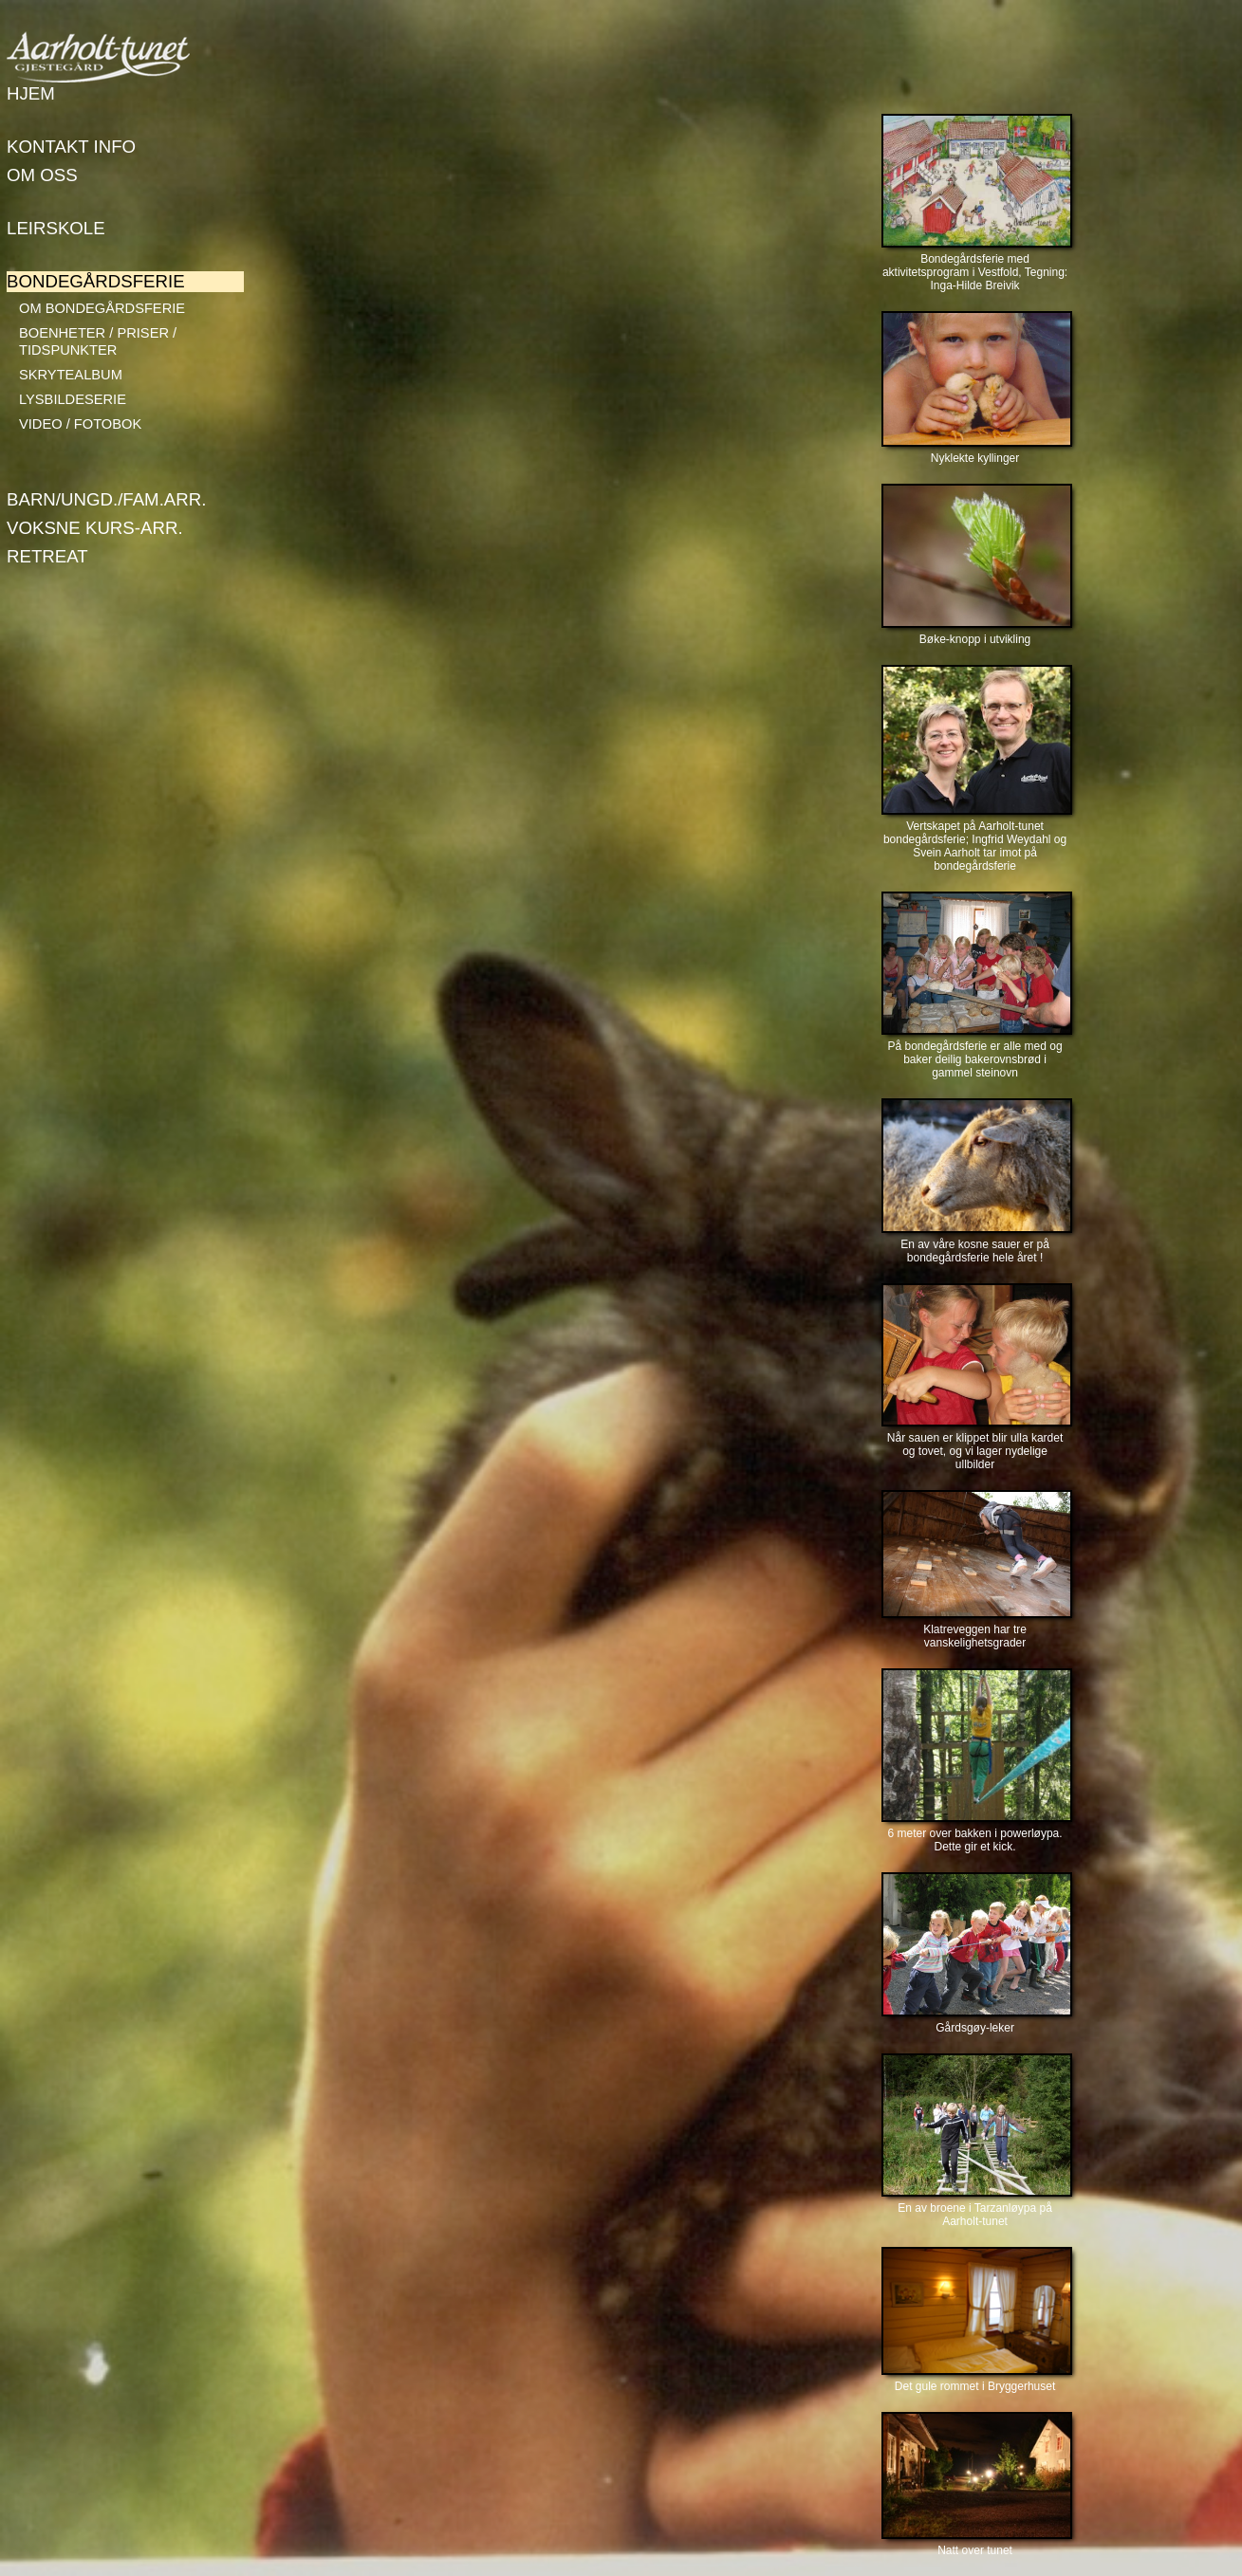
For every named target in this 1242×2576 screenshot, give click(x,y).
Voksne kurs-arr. (95, 528)
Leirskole (56, 228)
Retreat (47, 556)
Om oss (42, 175)
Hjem (31, 93)
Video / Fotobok (80, 424)
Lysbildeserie (72, 399)
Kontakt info (71, 146)
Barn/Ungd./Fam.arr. (106, 499)
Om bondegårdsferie (102, 308)
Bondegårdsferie (96, 281)
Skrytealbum (70, 374)
